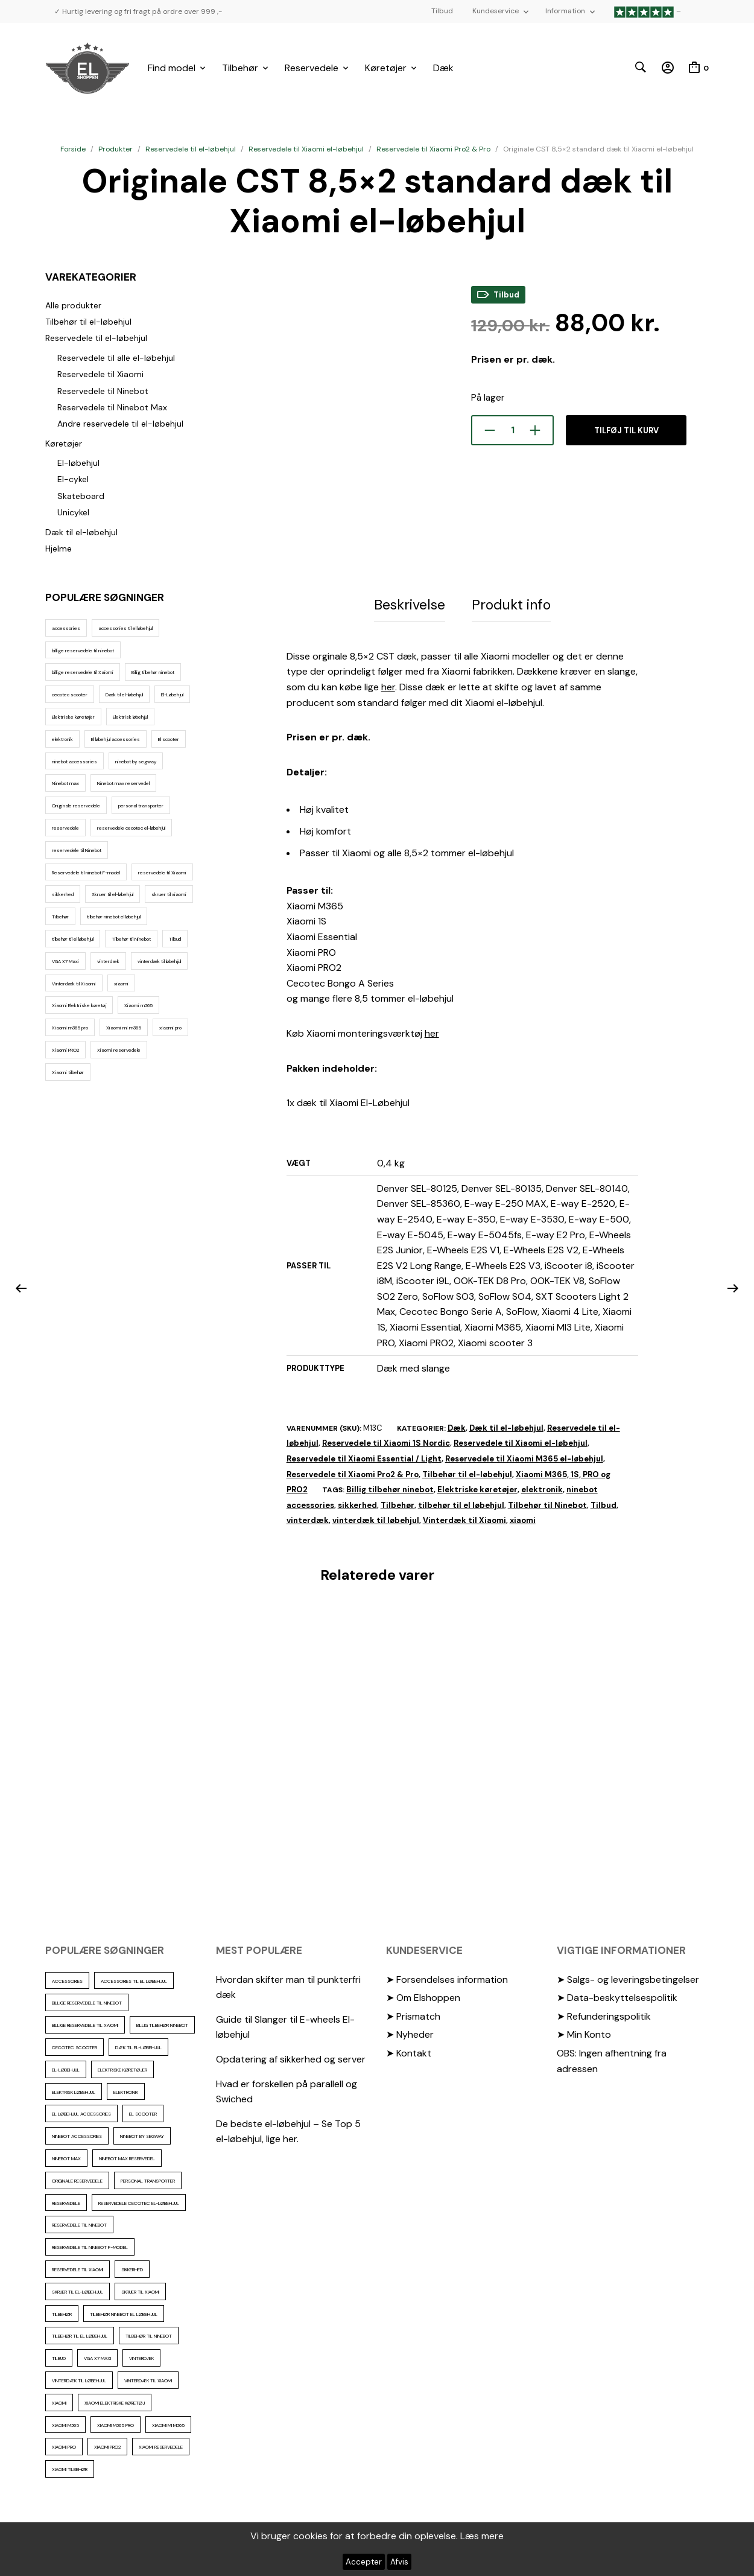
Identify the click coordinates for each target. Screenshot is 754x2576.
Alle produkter (73, 305)
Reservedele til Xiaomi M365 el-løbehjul (524, 1456)
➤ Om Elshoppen (423, 1995)
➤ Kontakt (408, 2050)
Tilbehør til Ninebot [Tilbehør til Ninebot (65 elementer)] (131, 939)
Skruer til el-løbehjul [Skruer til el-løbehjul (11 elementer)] (112, 894)
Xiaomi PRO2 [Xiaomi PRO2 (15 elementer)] (65, 1050)
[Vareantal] (512, 430)
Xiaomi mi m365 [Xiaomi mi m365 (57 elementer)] (123, 1028)
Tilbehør (240, 68)
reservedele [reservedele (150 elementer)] (65, 828)
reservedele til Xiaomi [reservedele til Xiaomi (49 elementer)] (162, 873)
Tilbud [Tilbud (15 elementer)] (175, 939)
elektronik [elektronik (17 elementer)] (62, 739)
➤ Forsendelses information (447, 1977)
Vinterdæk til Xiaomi (464, 1518)
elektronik (542, 1487)
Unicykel (73, 512)
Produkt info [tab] (511, 603)
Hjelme (58, 548)
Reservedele (311, 68)
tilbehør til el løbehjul (461, 1503)
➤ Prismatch (413, 2014)
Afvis (399, 2562)
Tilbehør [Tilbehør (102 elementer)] (60, 917)
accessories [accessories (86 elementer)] (66, 628)
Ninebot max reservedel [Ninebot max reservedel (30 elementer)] (123, 783)
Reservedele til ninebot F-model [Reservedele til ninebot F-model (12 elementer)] (86, 873)
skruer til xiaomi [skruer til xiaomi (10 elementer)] (168, 894)
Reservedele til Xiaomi (100, 374)
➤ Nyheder (410, 2032)
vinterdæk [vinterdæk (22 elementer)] (108, 961)
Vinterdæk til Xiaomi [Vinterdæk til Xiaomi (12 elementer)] (74, 984)
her (388, 684)
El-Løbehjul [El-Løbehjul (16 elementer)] (172, 695)
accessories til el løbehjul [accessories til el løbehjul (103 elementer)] (125, 628)
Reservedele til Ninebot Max (112, 407)
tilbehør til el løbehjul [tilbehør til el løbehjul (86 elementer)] (72, 939)
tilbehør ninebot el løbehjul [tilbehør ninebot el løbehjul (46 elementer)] (114, 917)
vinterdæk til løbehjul (375, 1518)
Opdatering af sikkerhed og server (291, 2056)
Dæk (443, 68)
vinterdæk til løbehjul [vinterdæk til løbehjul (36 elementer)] (159, 961)
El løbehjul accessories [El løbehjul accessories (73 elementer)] (115, 739)
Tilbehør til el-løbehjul (88, 321)
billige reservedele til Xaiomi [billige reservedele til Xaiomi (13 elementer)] (82, 672)
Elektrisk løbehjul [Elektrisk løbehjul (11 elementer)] (130, 717)
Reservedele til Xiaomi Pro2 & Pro (433, 149)
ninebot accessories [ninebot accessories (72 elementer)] (74, 761)
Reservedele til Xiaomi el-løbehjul (306, 149)
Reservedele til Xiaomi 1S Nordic (386, 1441)
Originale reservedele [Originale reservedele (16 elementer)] (76, 806)
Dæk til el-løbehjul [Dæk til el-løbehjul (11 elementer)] (124, 695)
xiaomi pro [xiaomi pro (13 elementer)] (170, 1028)
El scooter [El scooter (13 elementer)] (168, 739)
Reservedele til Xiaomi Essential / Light (364, 1456)
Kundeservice (495, 11)
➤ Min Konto (584, 2032)
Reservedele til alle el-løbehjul (116, 357)
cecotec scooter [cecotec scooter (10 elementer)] (69, 695)
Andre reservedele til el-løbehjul (120, 423)
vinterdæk (308, 1518)
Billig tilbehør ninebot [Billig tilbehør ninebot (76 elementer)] (152, 672)
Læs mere (482, 2536)
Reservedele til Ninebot (102, 391)
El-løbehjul (78, 462)
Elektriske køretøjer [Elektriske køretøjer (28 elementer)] (73, 717)
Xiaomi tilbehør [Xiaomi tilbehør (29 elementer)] (68, 1072)
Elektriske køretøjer (477, 1487)
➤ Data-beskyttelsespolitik (617, 1995)
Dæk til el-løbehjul (81, 532)
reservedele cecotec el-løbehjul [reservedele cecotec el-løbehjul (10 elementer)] (131, 828)
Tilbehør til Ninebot (547, 1503)
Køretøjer (386, 68)
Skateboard (80, 496)
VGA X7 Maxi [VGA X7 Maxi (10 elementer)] (65, 961)
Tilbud (442, 11)
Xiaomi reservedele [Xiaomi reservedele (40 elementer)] (119, 1050)
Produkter (115, 149)
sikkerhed (357, 1503)
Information (565, 11)
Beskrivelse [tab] (409, 603)
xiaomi (523, 1518)
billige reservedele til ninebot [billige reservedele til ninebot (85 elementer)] (83, 650)
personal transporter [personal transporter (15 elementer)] (140, 806)
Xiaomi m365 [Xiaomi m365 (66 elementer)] (138, 1005)
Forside (73, 149)
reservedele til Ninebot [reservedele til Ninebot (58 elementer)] (76, 850)
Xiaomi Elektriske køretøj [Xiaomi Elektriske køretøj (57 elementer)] (79, 1005)
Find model (171, 68)
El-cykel (73, 479)
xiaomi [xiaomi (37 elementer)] (121, 984)
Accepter (364, 2562)
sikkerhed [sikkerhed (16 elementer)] (63, 894)
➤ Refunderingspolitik (604, 2014)
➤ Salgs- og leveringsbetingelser (628, 1977)
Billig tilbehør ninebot (390, 1487)
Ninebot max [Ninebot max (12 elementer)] (65, 783)
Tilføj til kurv (626, 430)
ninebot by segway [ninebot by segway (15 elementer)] (135, 761)
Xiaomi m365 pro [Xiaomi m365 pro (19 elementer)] (70, 1028)
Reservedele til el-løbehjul (190, 149)
